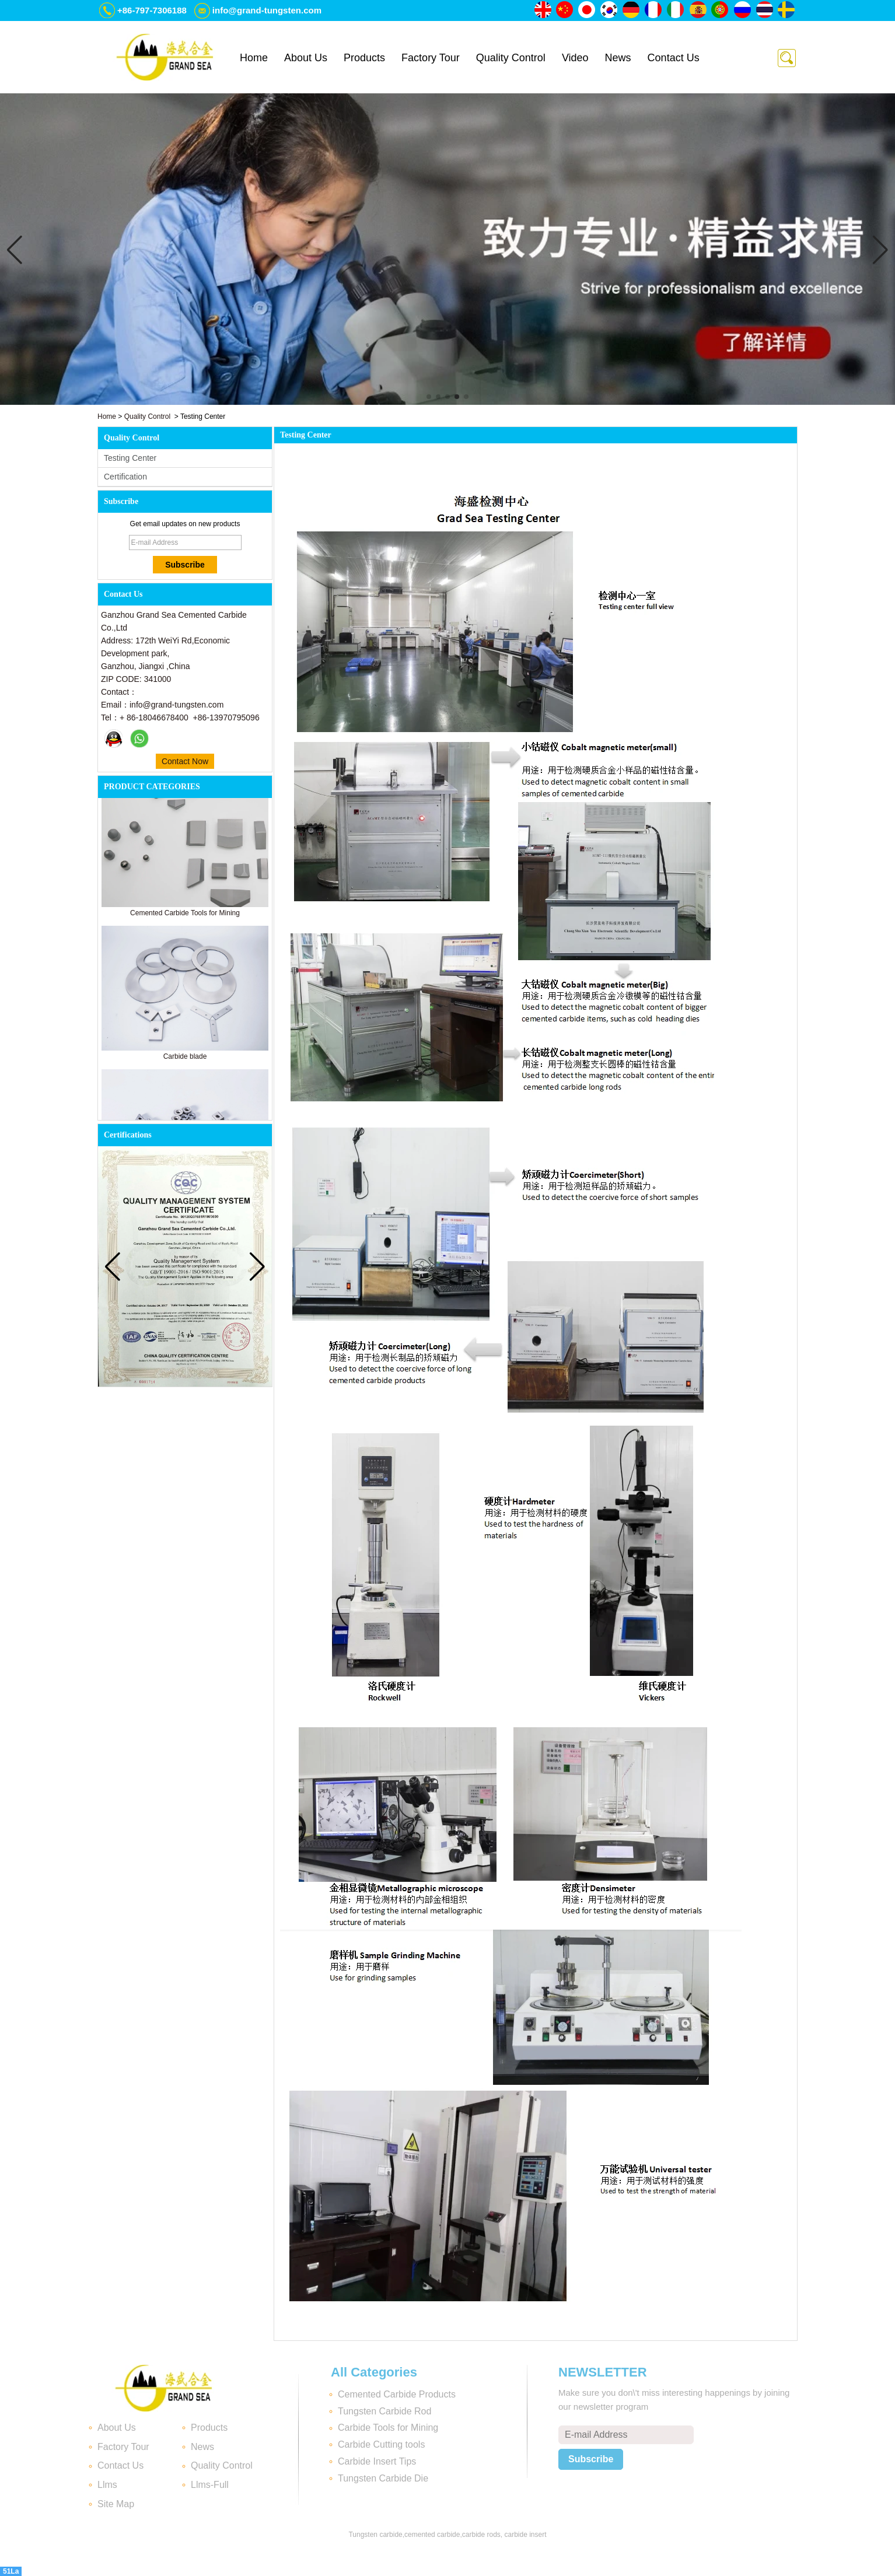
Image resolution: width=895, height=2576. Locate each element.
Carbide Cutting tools (381, 2444)
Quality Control (511, 58)
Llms (107, 2485)
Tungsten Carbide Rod (384, 2411)
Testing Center (130, 458)
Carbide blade (185, 1062)
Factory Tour (430, 58)
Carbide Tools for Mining (388, 2427)
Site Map (115, 2504)
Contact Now (185, 761)
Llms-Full (210, 2485)
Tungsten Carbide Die (383, 2478)
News (618, 58)
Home (254, 58)
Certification (125, 476)
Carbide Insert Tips (377, 2461)
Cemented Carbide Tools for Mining (185, 918)
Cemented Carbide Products (397, 2394)
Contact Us (674, 58)
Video (575, 58)
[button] (428, 396)
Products (364, 58)
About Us (305, 58)
